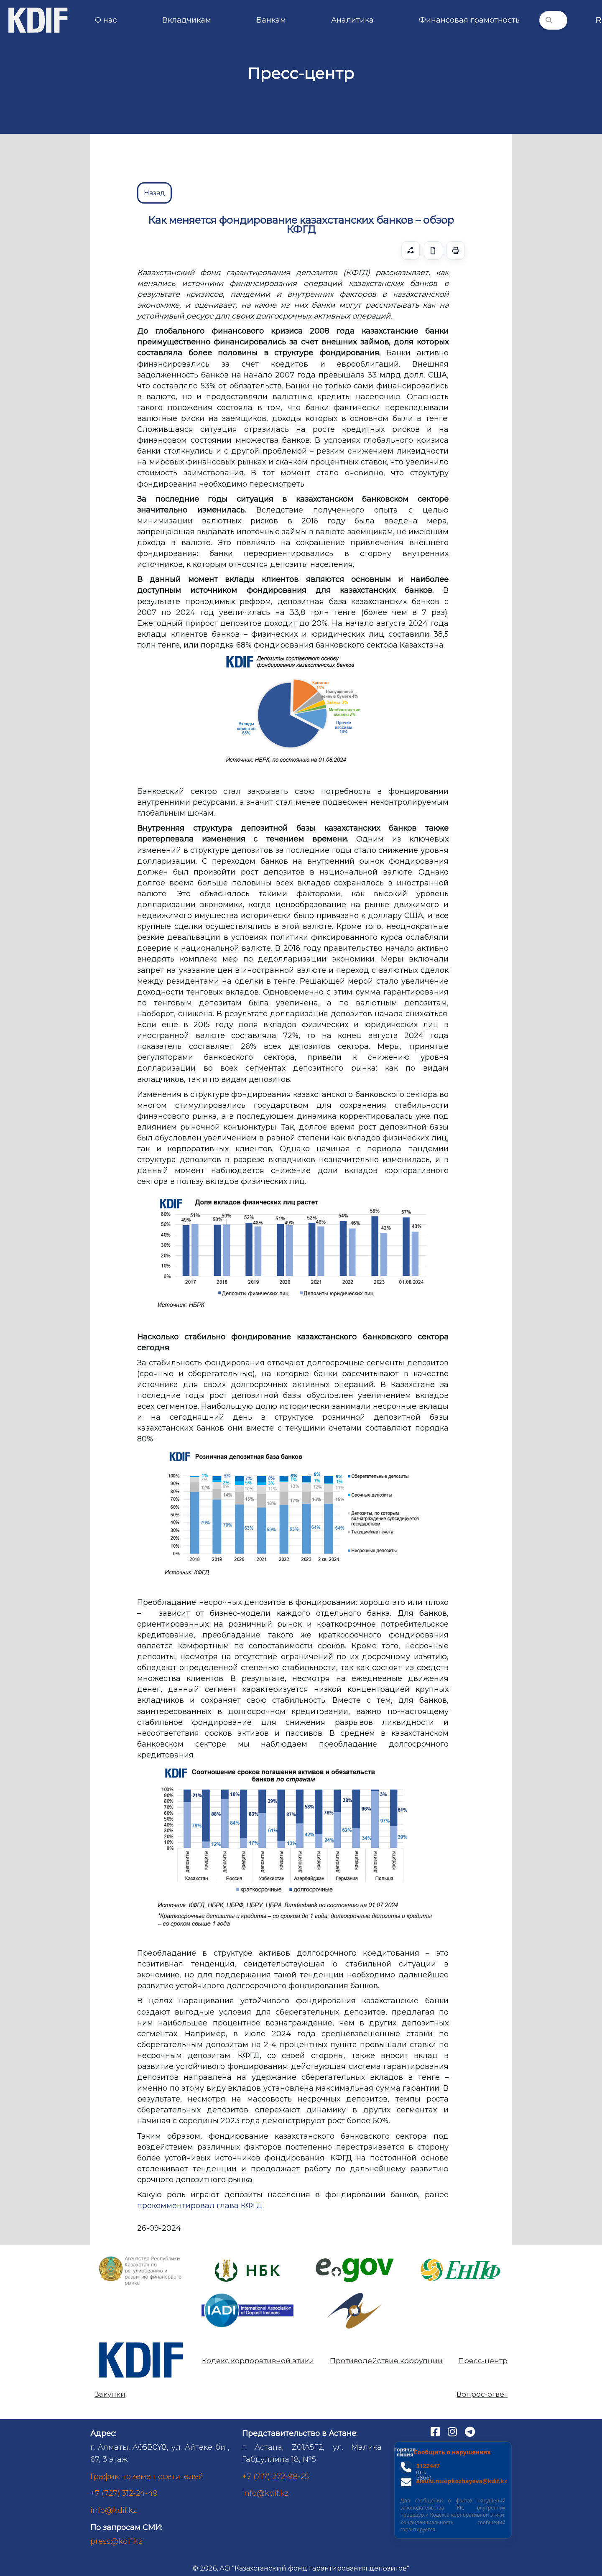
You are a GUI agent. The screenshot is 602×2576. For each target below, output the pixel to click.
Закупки (109, 2394)
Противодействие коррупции (386, 2360)
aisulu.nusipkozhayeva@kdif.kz (461, 2481)
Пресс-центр (483, 2360)
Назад (154, 193)
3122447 (428, 2466)
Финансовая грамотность (469, 20)
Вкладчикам (186, 20)
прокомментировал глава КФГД (200, 2205)
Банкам (271, 20)
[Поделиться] (410, 250)
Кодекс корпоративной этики (258, 2360)
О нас (106, 20)
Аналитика (352, 20)
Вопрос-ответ (482, 2394)
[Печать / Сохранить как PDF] (455, 250)
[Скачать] (433, 250)
